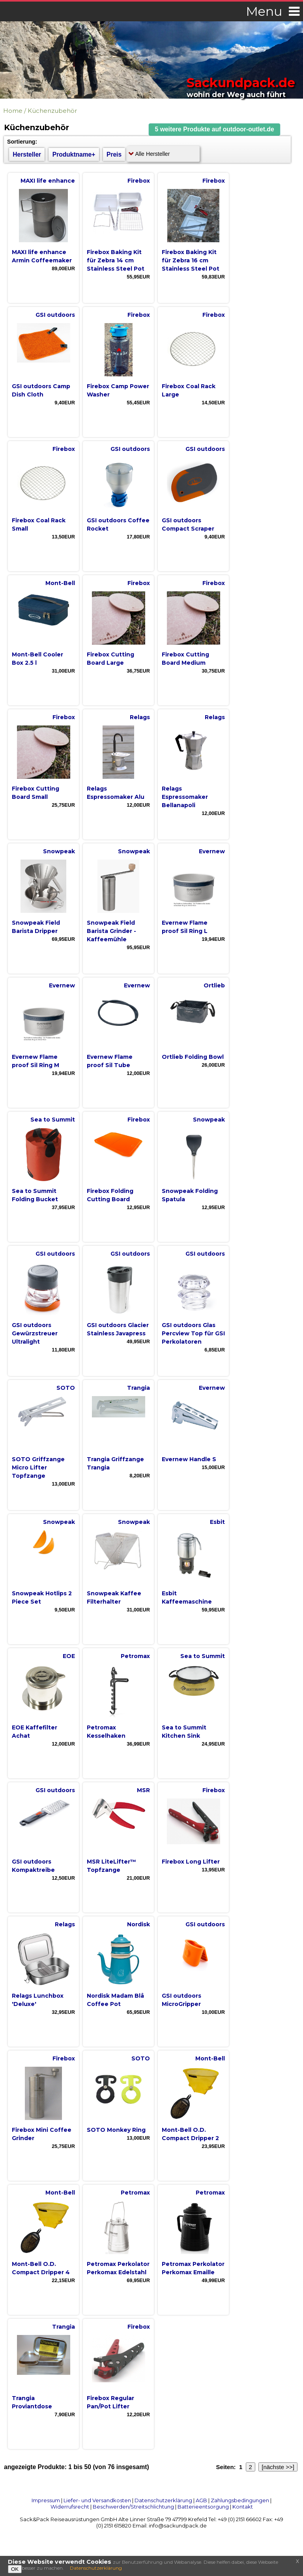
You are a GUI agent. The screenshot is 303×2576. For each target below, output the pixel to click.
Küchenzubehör (52, 110)
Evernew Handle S (189, 1459)
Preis (114, 154)
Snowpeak (59, 851)
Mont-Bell (60, 583)
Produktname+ (73, 154)
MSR (143, 1790)
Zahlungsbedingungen (240, 2500)
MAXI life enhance (48, 180)
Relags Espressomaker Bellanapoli (185, 797)
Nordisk (138, 1924)
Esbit (217, 1521)
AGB (201, 2500)
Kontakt (242, 2506)
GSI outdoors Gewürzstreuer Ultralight (35, 1333)
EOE (69, 1656)
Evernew (212, 851)
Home (12, 110)
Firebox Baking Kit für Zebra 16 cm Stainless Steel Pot (190, 260)
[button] (214, 129)
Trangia (138, 1387)
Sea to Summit (52, 1119)
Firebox (138, 180)
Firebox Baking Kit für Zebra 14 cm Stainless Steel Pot (115, 260)
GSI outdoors (55, 314)
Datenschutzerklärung (163, 2500)
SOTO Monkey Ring (116, 2129)
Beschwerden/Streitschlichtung (133, 2506)
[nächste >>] (278, 2467)
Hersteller (27, 154)
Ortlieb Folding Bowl (193, 1056)
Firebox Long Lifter (191, 1861)
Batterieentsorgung (203, 2506)
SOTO (65, 1387)
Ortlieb (214, 985)
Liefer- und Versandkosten (97, 2500)
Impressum (46, 2500)
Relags (140, 717)
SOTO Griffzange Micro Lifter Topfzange (38, 1467)
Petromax (135, 1656)
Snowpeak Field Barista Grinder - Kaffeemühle (111, 931)
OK (15, 2569)
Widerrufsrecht (69, 2506)
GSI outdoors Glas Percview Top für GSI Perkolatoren (193, 1333)
